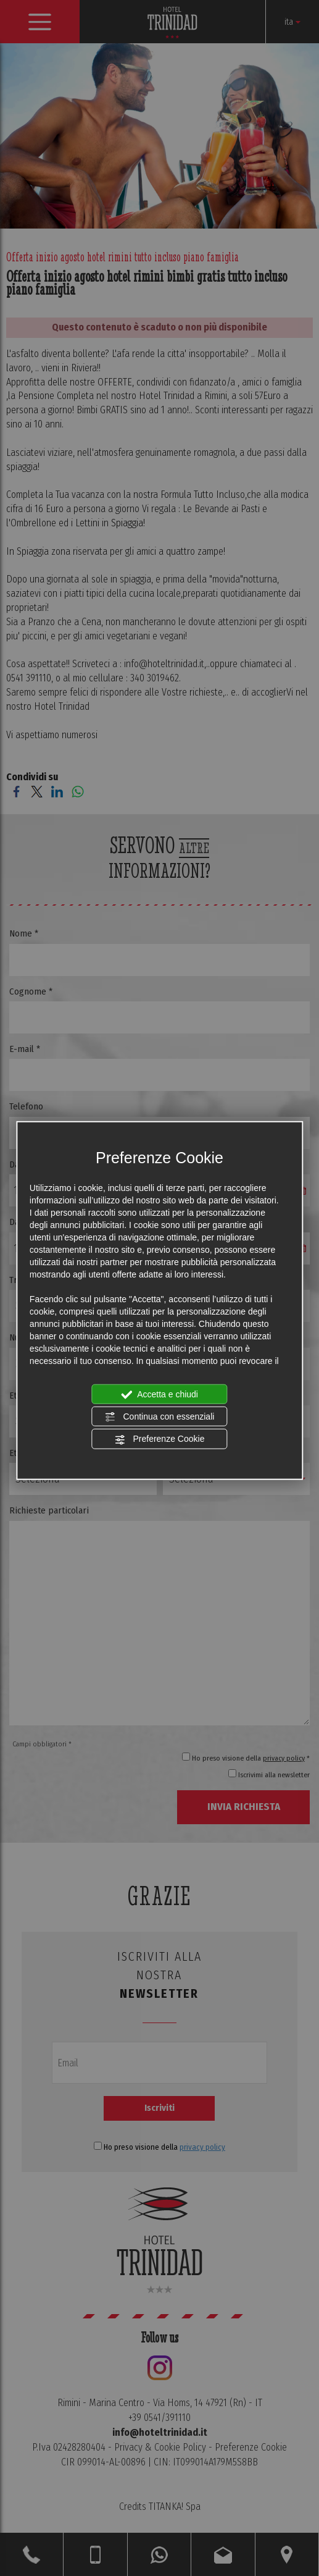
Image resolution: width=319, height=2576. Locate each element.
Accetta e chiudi (159, 1394)
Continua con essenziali (160, 1417)
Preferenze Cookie (160, 1439)
